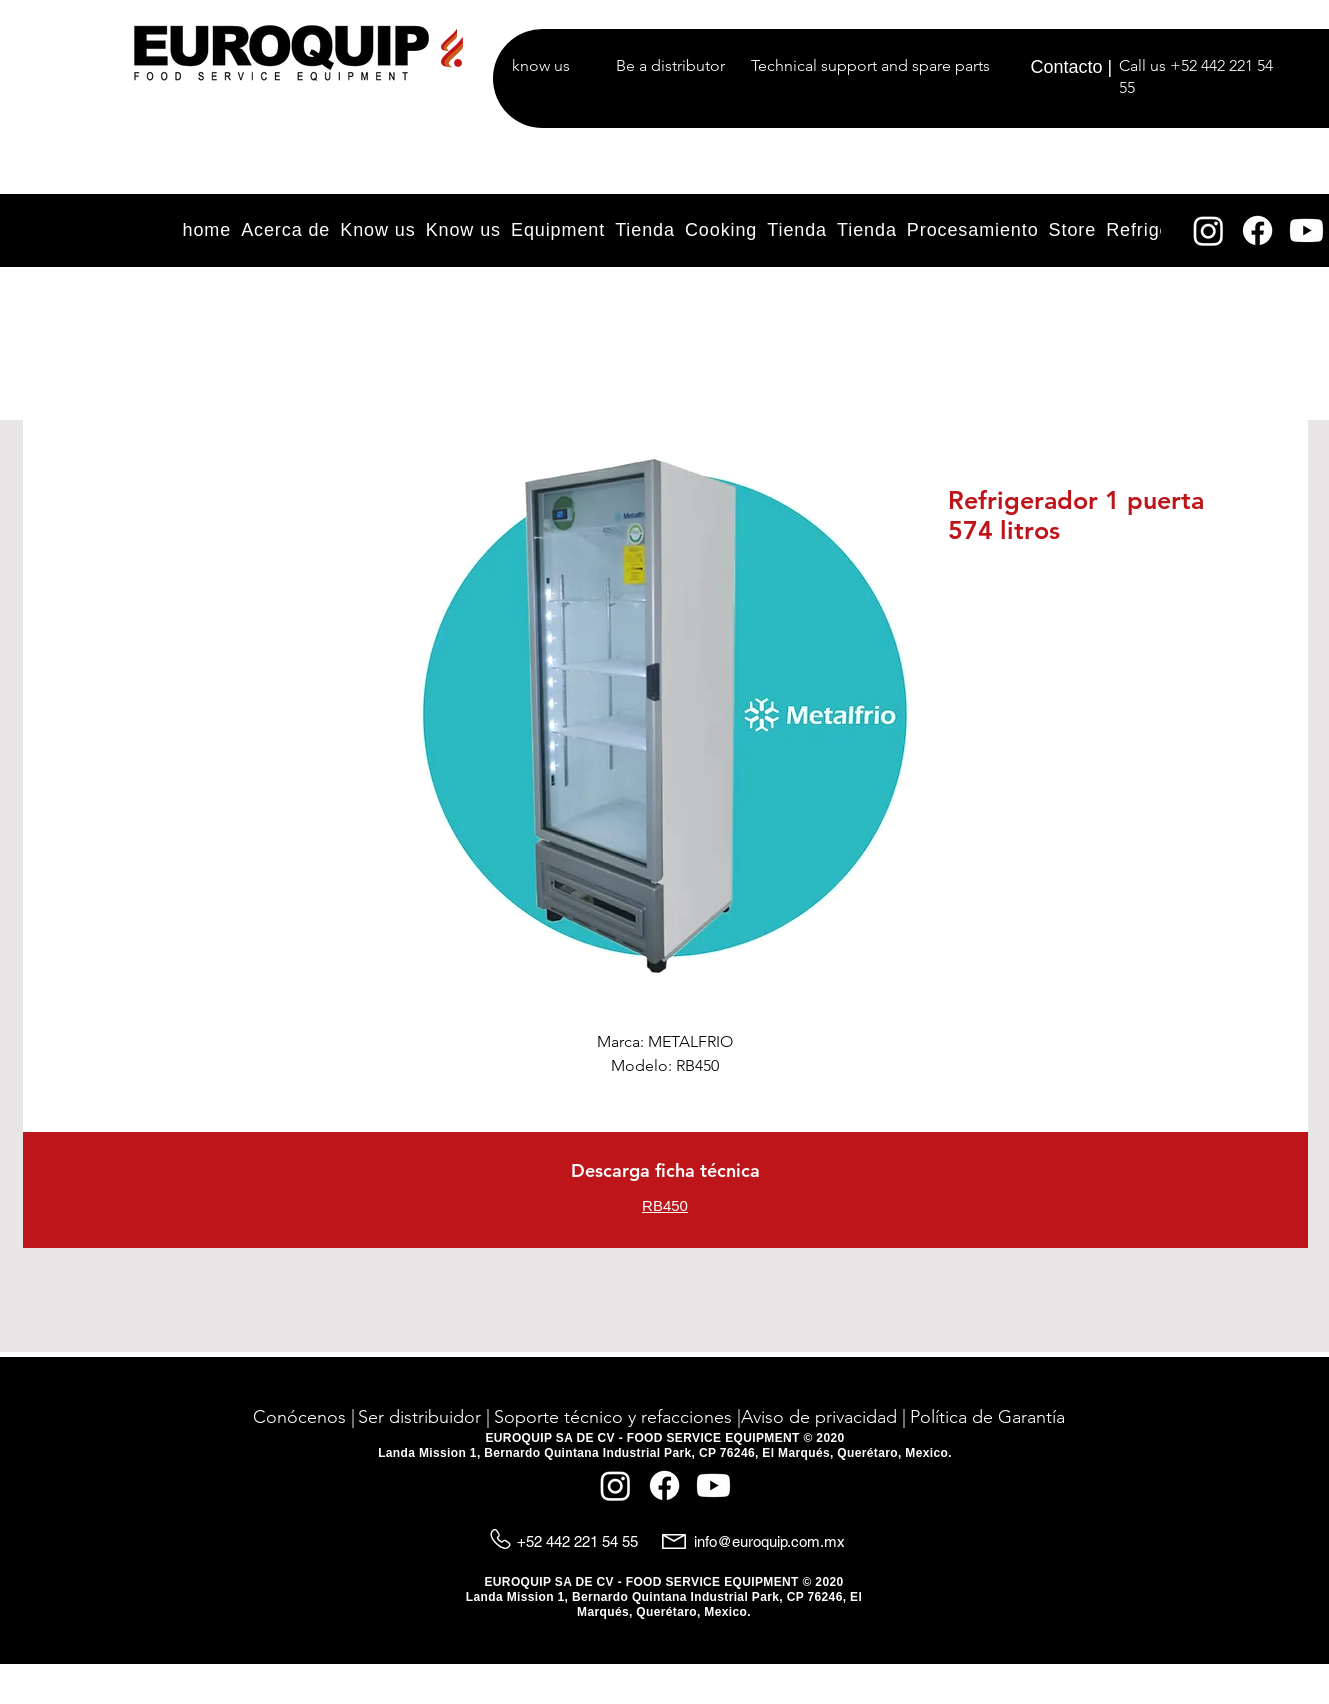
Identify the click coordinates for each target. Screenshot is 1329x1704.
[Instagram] (1208, 230)
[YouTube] (1306, 230)
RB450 (665, 1205)
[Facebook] (1257, 230)
